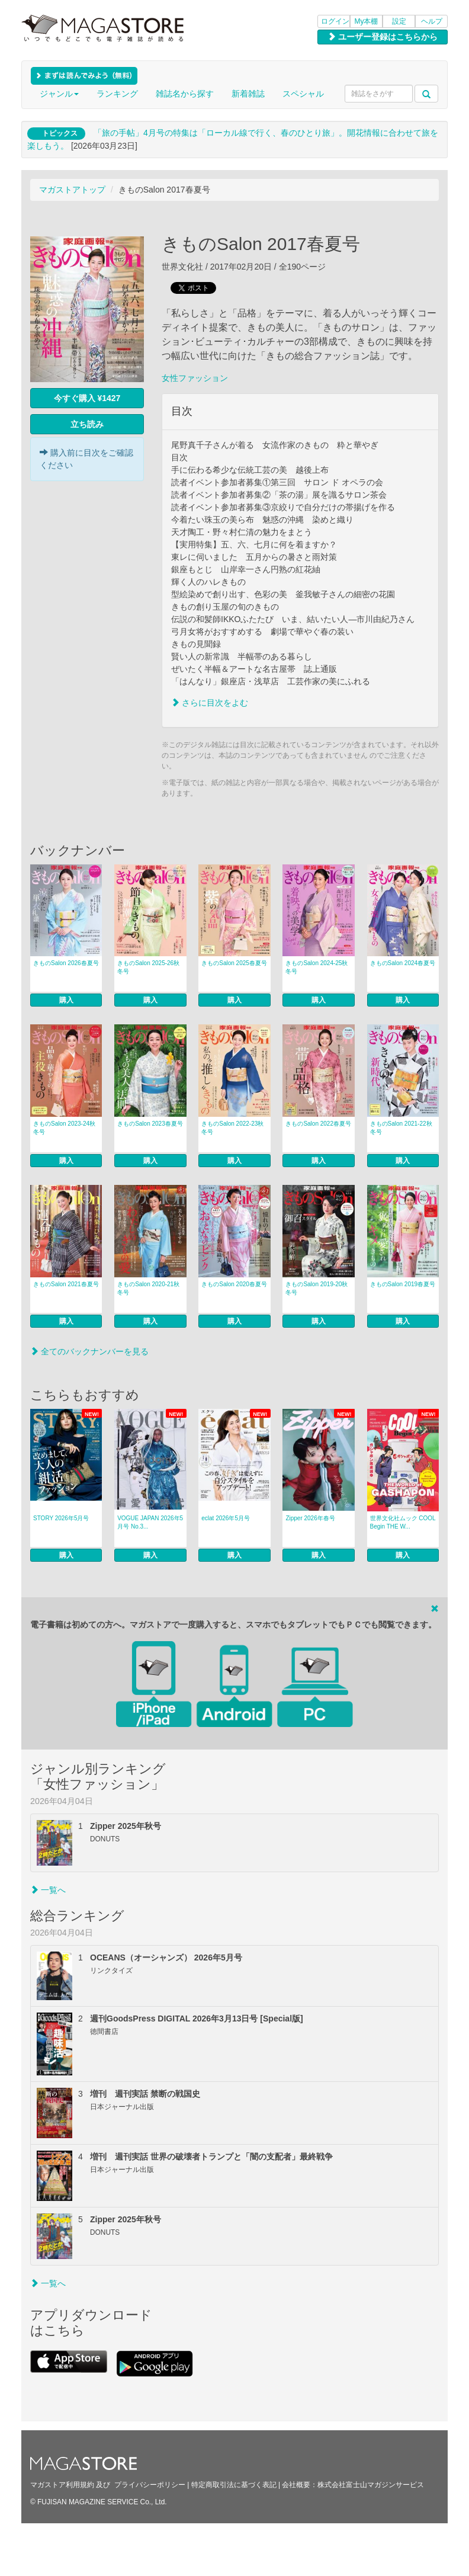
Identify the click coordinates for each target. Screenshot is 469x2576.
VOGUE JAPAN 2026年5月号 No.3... (150, 1522)
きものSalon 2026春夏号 (66, 963)
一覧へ (48, 1890)
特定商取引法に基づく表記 (234, 2485)
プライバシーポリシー (149, 2485)
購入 (66, 1000)
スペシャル (303, 93)
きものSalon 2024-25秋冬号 (316, 967)
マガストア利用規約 (62, 2485)
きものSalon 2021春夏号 (66, 1284)
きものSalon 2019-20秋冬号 (316, 1288)
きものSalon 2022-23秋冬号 (232, 1127)
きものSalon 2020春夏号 (234, 1284)
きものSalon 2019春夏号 (403, 1284)
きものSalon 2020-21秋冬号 (148, 1288)
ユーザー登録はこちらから (382, 36)
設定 (399, 21)
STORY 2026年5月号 (61, 1518)
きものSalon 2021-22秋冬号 (401, 1127)
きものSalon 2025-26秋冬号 (148, 967)
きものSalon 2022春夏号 (318, 1123)
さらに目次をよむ (209, 702)
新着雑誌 (248, 93)
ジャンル (59, 93)
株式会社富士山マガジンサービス (370, 2485)
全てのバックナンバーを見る (89, 1351)
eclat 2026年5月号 (225, 1518)
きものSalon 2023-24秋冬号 (64, 1127)
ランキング (117, 93)
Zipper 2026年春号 (310, 1518)
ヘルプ (431, 21)
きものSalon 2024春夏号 (403, 963)
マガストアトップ (72, 189)
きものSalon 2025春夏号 (234, 963)
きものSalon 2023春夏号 (150, 1123)
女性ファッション (195, 378)
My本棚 (366, 21)
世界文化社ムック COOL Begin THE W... (403, 1522)
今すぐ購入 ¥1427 (87, 398)
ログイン (335, 21)
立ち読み (87, 424)
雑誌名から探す (185, 93)
